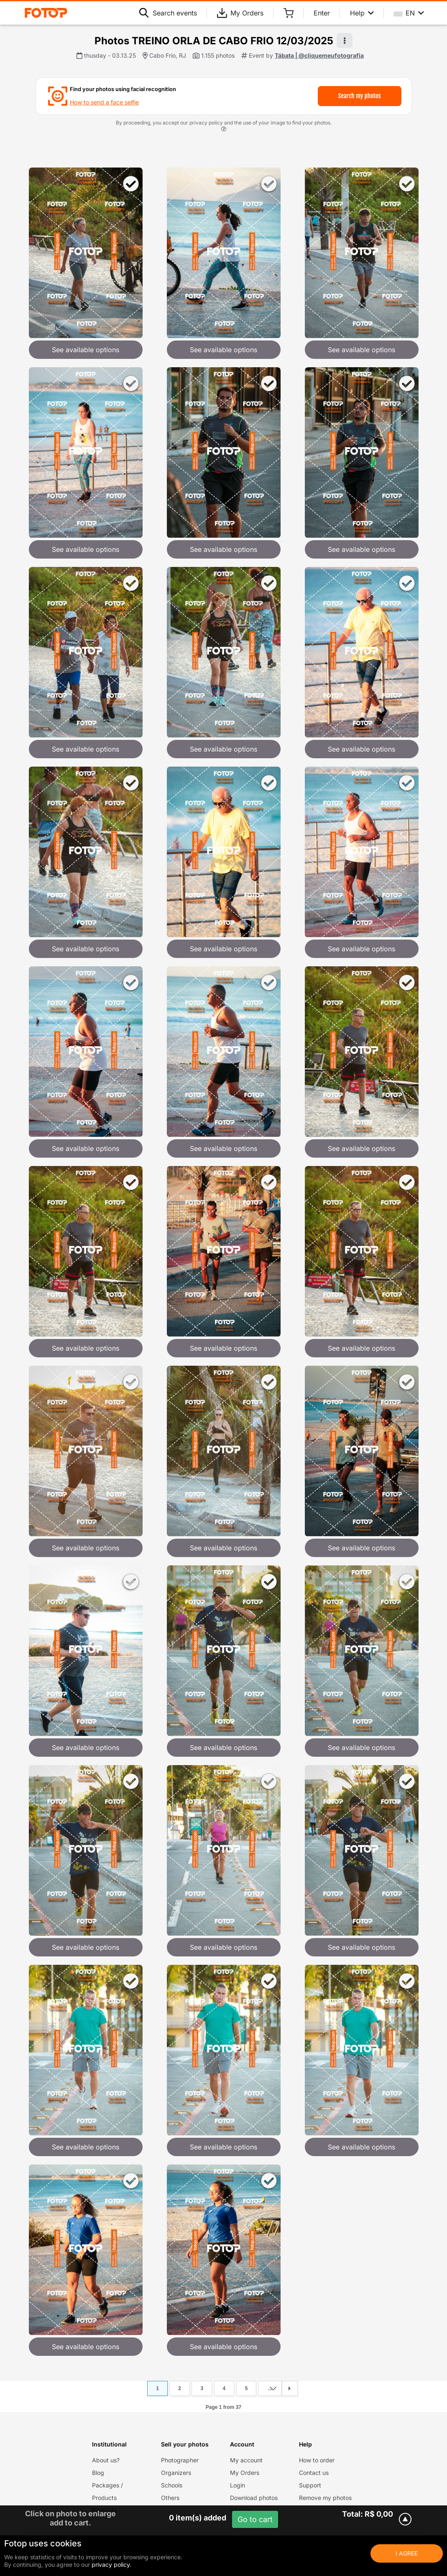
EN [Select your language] (409, 13)
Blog (98, 2472)
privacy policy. (111, 2564)
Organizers (176, 2472)
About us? (106, 2460)
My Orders (240, 13)
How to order (317, 2460)
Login (237, 2485)
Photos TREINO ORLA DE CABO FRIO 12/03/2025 (214, 41)
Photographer (180, 2460)
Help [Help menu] (362, 13)
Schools (171, 2485)
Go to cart (255, 2519)
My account (246, 2460)
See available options (85, 349)
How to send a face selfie (104, 102)
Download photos (254, 2497)
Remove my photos (325, 2497)
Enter (322, 13)
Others (170, 2497)
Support (310, 2485)
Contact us (314, 2472)
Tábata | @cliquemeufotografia (319, 55)
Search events (168, 13)
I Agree (407, 2553)
